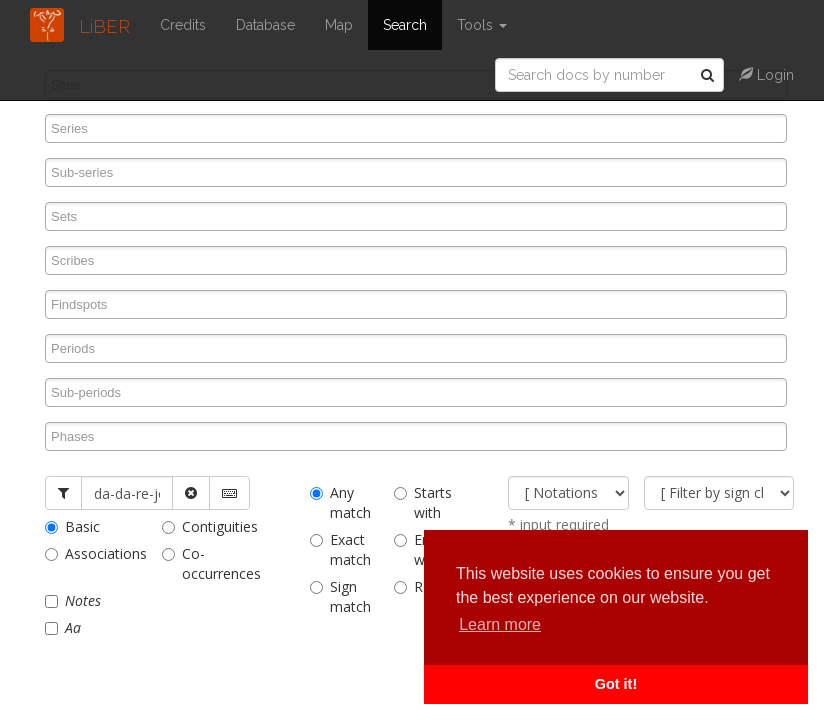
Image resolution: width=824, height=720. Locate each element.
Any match (337, 502)
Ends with (419, 549)
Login (766, 75)
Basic (72, 526)
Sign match (337, 596)
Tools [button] (482, 25)
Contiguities (205, 526)
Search (405, 25)
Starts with (421, 502)
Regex (421, 586)
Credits (183, 25)
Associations (88, 553)
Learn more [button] (500, 624)
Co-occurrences (205, 563)
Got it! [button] (616, 684)
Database (265, 25)
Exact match (337, 549)
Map (339, 25)
